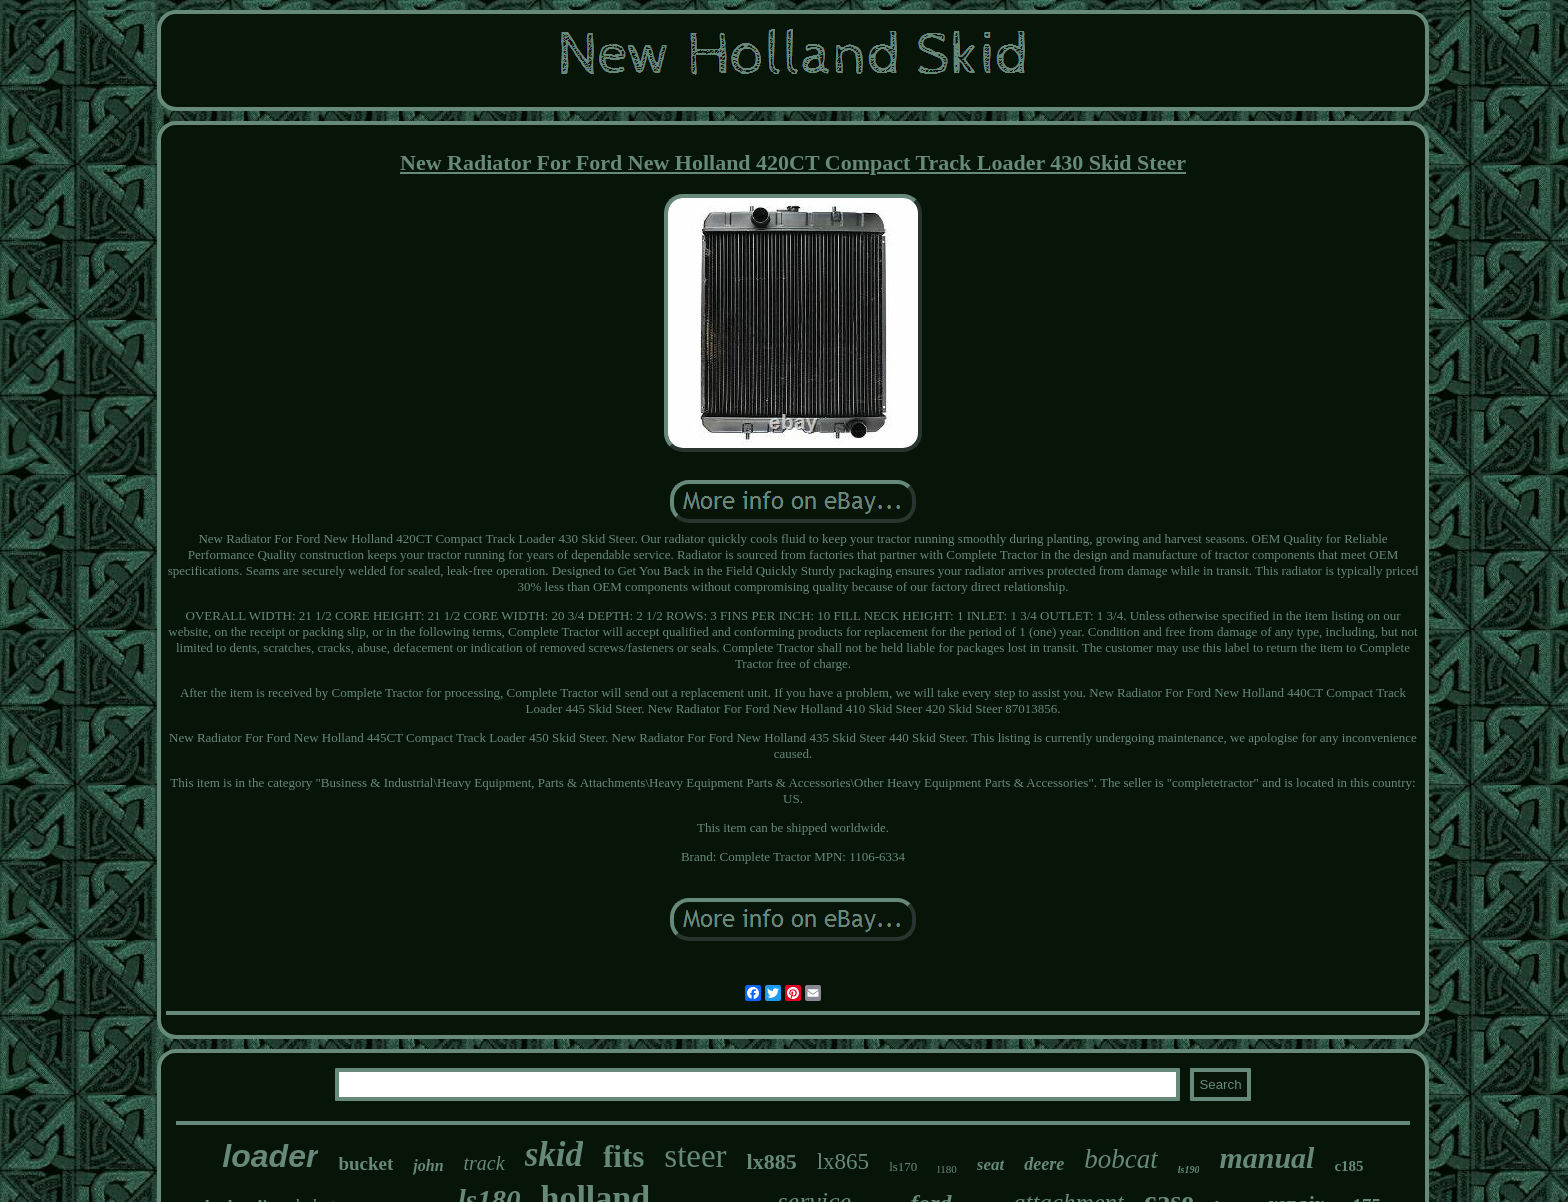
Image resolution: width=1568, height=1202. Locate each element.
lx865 (843, 1161)
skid (554, 1154)
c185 (1348, 1166)
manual (1266, 1157)
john (428, 1165)
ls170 (903, 1166)
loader (270, 1156)
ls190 (1189, 1169)
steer (695, 1156)
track (484, 1163)
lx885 (772, 1161)
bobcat (1121, 1159)
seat (990, 1164)
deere (1044, 1164)
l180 (947, 1169)
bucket (365, 1163)
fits (623, 1156)
